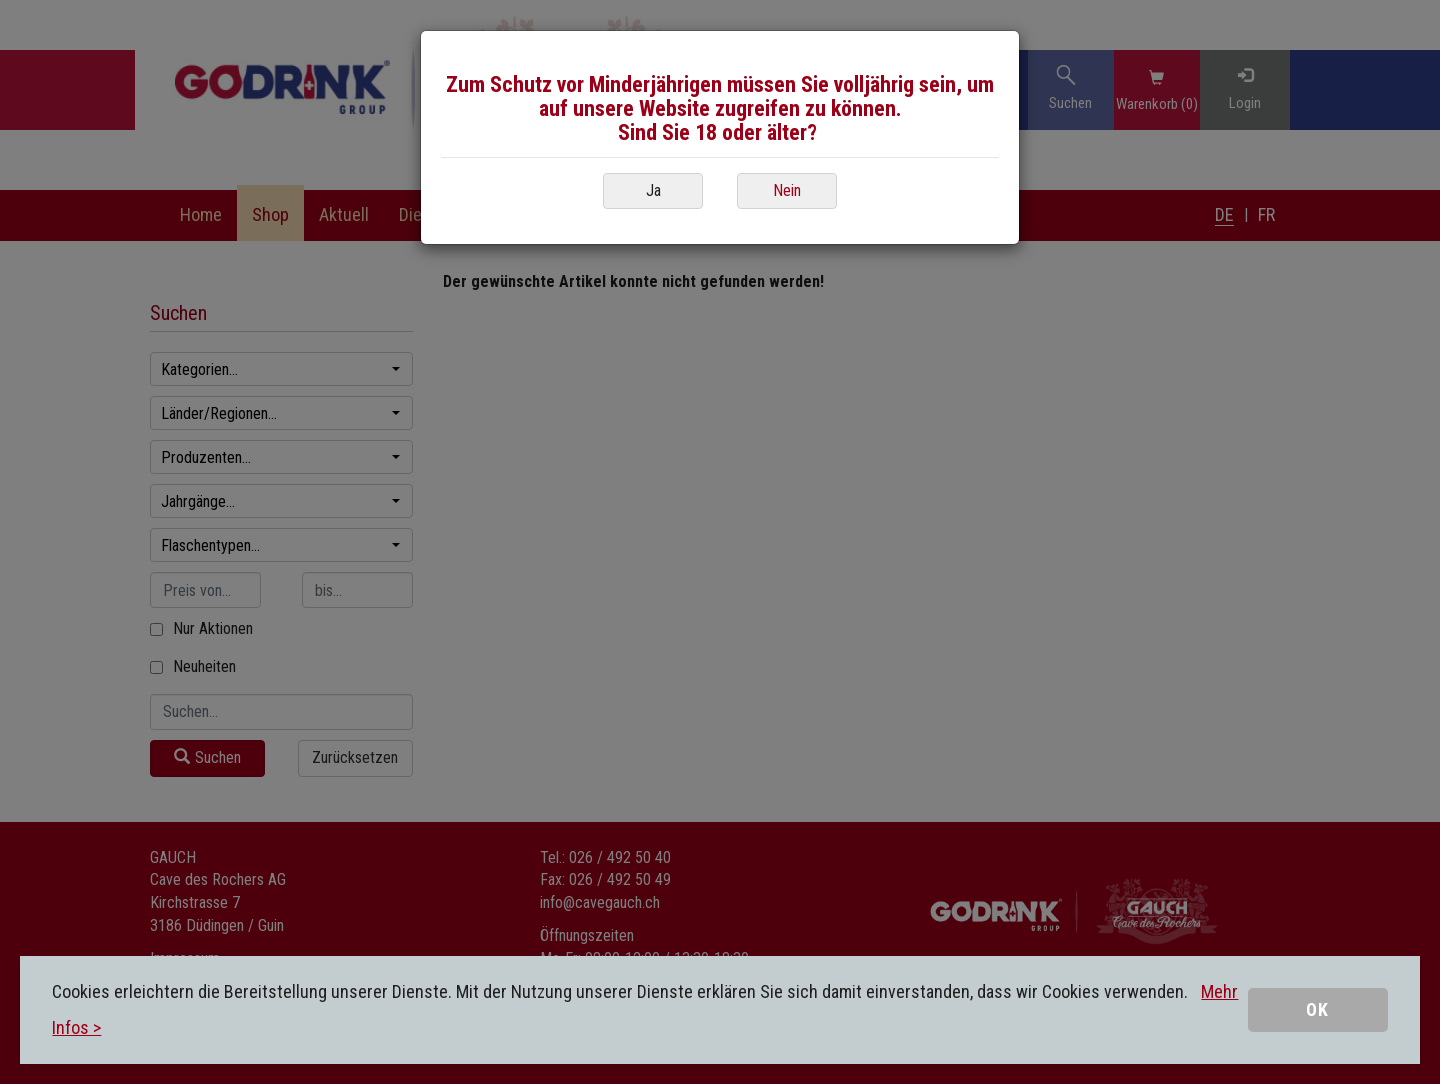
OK (1317, 1009)
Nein (787, 190)
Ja (653, 190)
